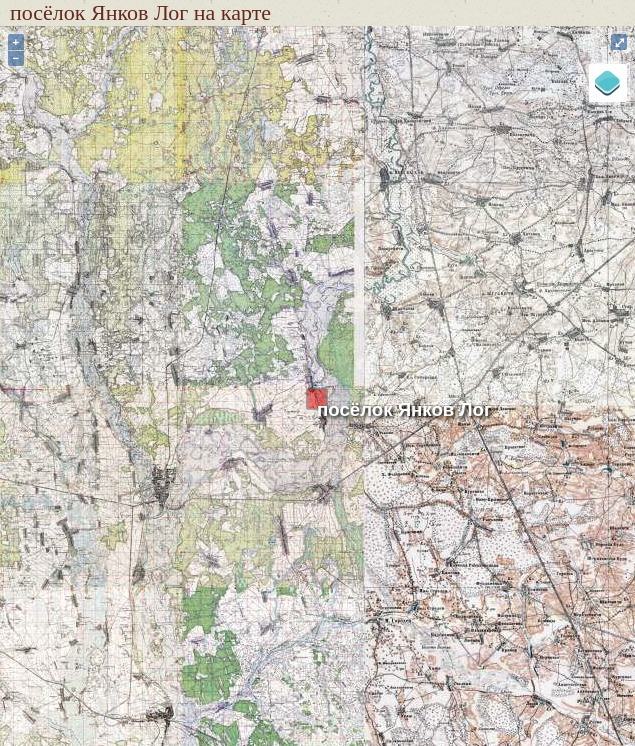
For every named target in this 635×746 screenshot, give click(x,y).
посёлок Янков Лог (404, 409)
